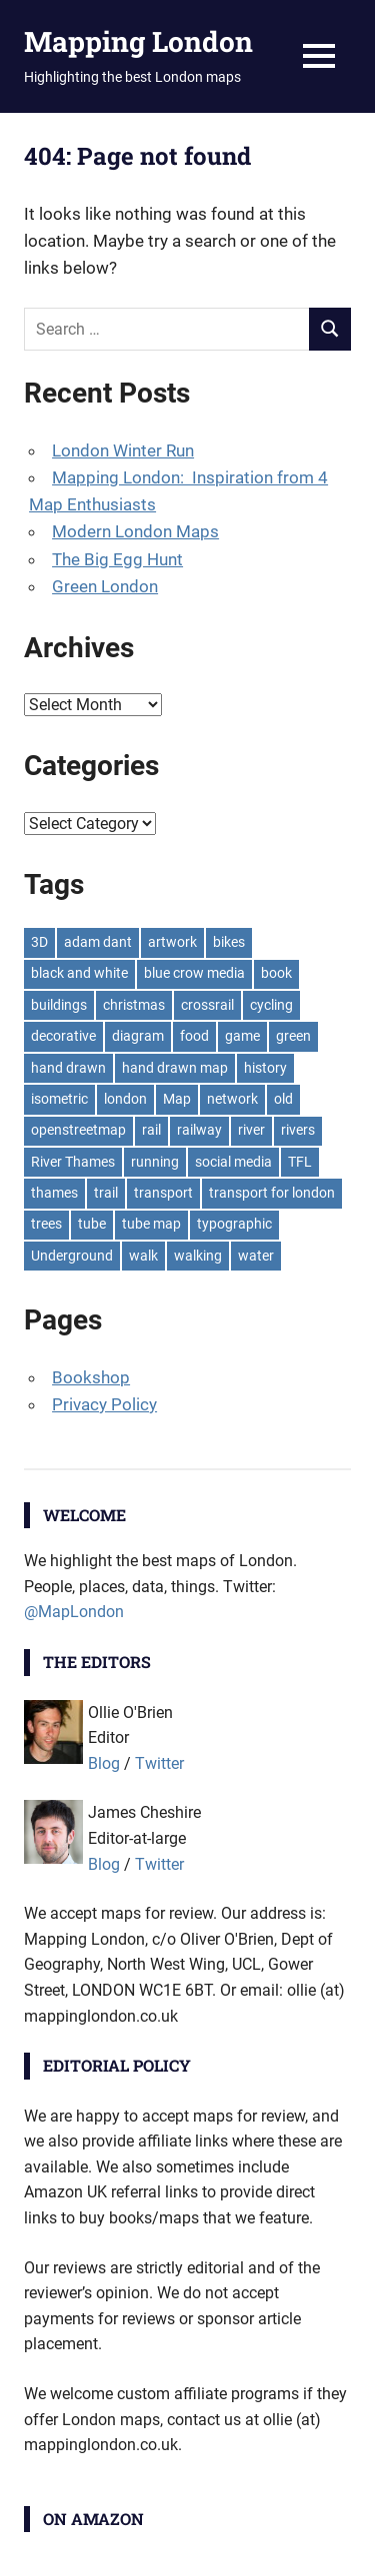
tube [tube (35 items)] (92, 1224)
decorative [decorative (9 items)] (63, 1036)
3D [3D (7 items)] (39, 942)
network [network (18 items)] (232, 1099)
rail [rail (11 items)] (151, 1130)
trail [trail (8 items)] (106, 1193)
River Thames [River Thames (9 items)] (73, 1162)
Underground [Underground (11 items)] (72, 1256)
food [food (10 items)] (194, 1036)
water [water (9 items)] (256, 1256)
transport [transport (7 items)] (163, 1193)
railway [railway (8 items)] (199, 1130)
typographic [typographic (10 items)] (234, 1224)
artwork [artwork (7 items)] (172, 942)
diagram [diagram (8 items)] (138, 1036)
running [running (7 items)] (155, 1162)
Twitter (159, 1763)
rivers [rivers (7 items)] (298, 1130)
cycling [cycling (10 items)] (271, 1005)
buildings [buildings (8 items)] (59, 1005)
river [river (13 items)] (251, 1130)
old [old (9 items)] (283, 1099)
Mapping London (138, 41)
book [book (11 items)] (276, 973)
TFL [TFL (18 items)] (300, 1162)
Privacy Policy (104, 1404)
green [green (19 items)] (293, 1036)
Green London (105, 586)
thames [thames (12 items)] (54, 1193)
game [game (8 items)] (242, 1036)
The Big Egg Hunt (117, 559)
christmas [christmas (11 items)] (134, 1005)
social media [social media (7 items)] (233, 1162)
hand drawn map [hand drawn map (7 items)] (175, 1068)
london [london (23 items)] (125, 1099)
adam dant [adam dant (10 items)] (98, 942)
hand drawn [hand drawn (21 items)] (68, 1068)
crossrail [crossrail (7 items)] (207, 1005)
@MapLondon (74, 1611)
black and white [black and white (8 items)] (79, 973)
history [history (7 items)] (265, 1068)
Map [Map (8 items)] (177, 1099)
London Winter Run (123, 450)
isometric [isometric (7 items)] (59, 1099)
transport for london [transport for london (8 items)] (272, 1193)
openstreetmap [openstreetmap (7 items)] (78, 1130)
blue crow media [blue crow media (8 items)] (194, 973)
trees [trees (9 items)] (46, 1224)
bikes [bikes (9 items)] (229, 942)
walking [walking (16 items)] (198, 1256)
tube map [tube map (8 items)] (151, 1224)
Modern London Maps (135, 531)
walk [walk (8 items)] (143, 1256)
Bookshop (91, 1377)
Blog (104, 1763)
